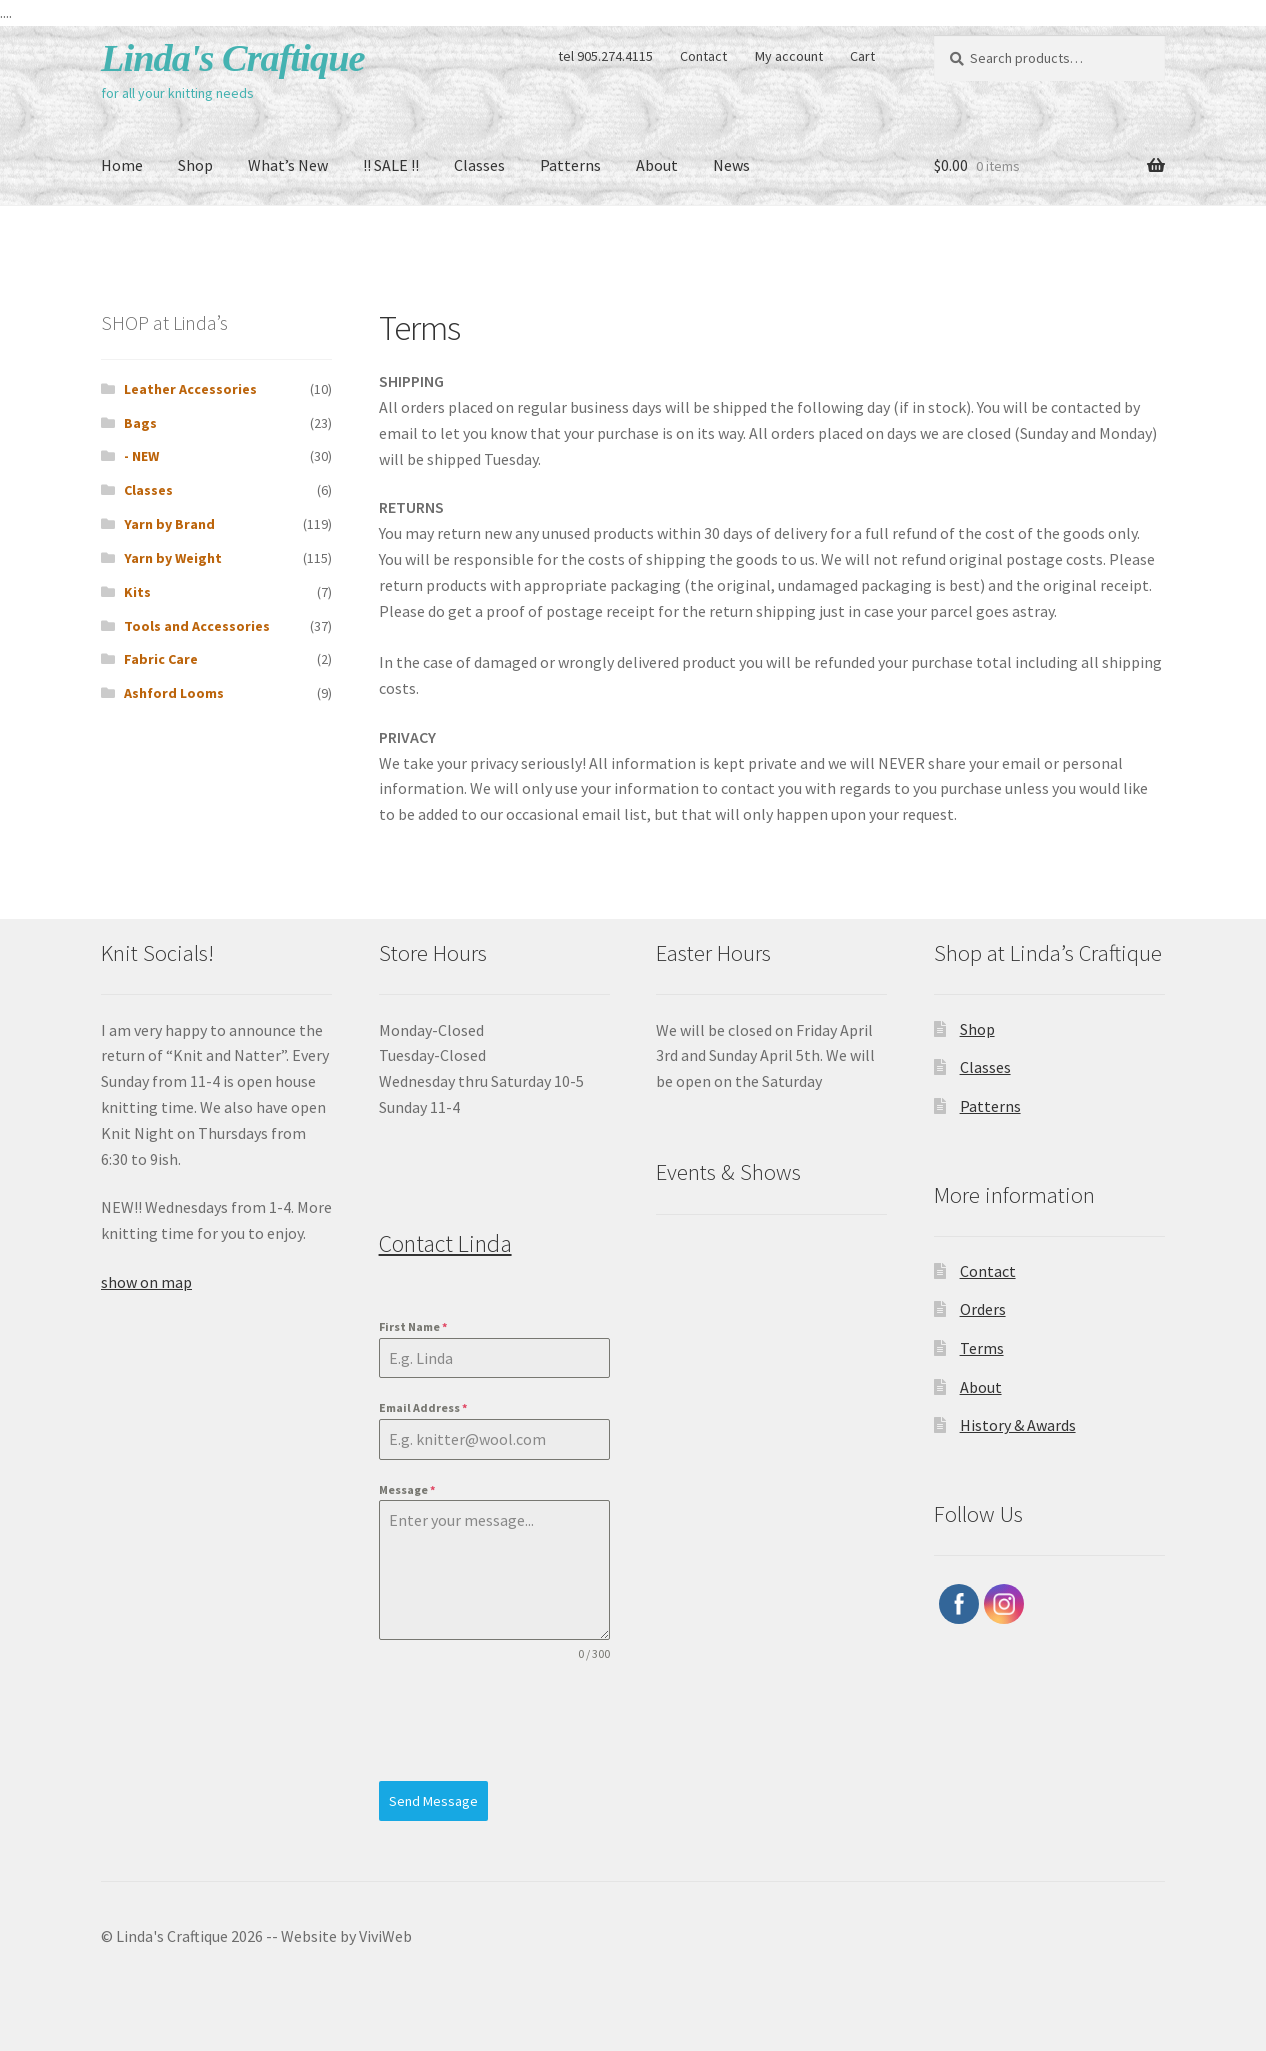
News (731, 165)
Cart (862, 56)
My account (789, 56)
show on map (146, 1282)
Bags (140, 423)
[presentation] (494, 1722)
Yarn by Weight (173, 558)
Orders (983, 1309)
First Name (413, 1326)
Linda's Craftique (233, 58)
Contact (703, 56)
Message (407, 1489)
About (657, 165)
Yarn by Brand (169, 524)
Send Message (433, 1801)
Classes (479, 165)
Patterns (570, 165)
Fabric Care (161, 659)
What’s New (288, 165)
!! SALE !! (391, 165)
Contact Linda (445, 1243)
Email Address (423, 1407)
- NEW (141, 456)
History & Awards (1018, 1425)
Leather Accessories (190, 389)
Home (122, 165)
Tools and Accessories (197, 626)
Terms (982, 1348)
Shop (195, 165)
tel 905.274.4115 (605, 56)
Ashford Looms (174, 693)
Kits (137, 592)
